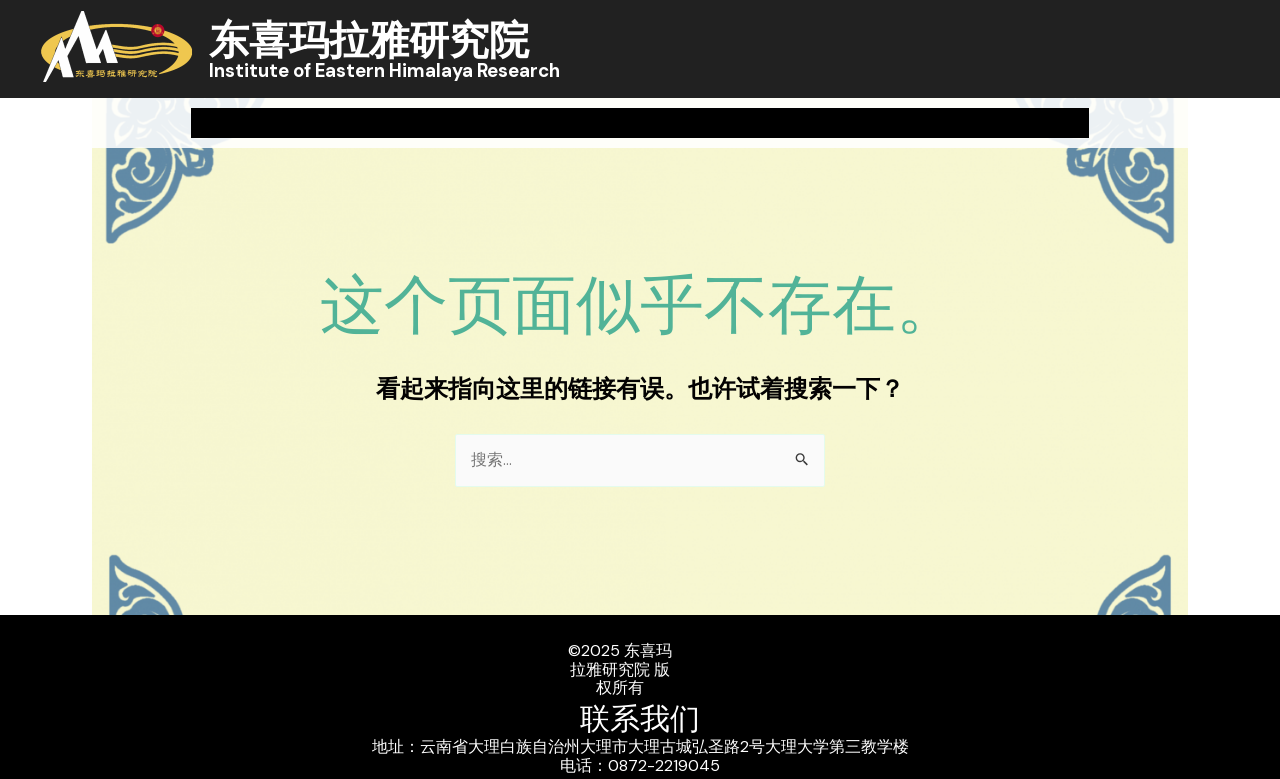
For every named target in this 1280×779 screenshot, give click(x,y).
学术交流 (693, 122)
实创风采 (971, 123)
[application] (294, 123)
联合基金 (1115, 122)
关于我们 (262, 123)
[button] (1231, 123)
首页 (134, 122)
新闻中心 (416, 123)
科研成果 (559, 122)
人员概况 (827, 122)
